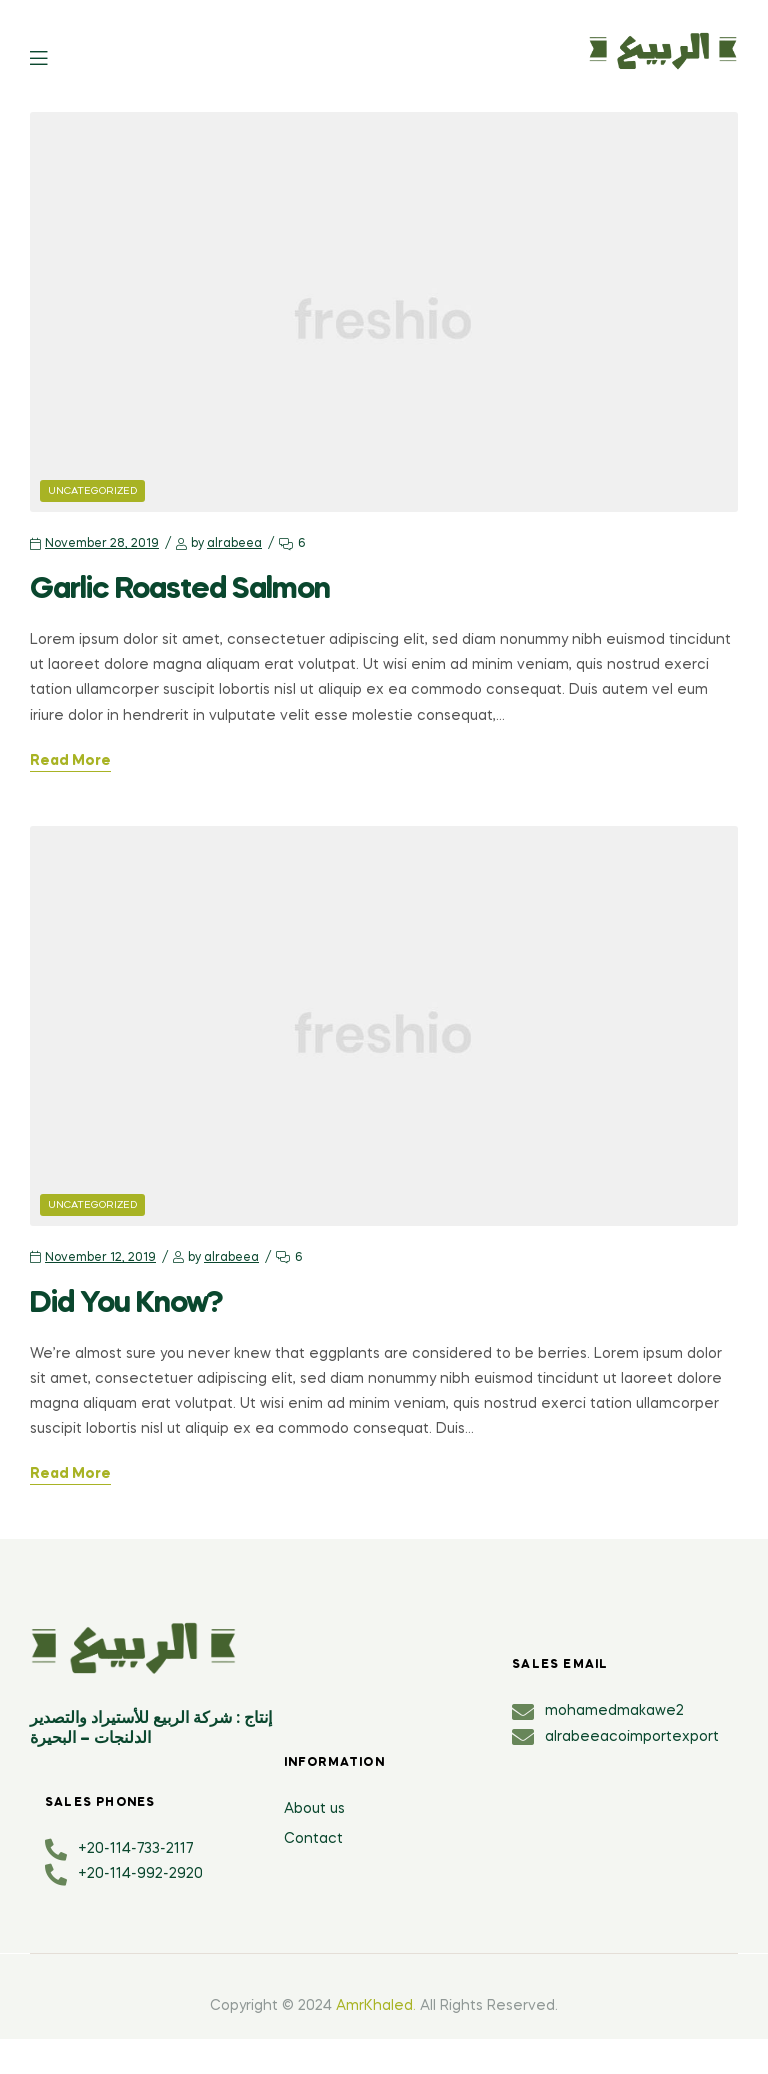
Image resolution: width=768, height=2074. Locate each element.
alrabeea (234, 544)
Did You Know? (126, 1304)
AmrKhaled (374, 2006)
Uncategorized (92, 491)
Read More (70, 761)
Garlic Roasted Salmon (180, 590)
